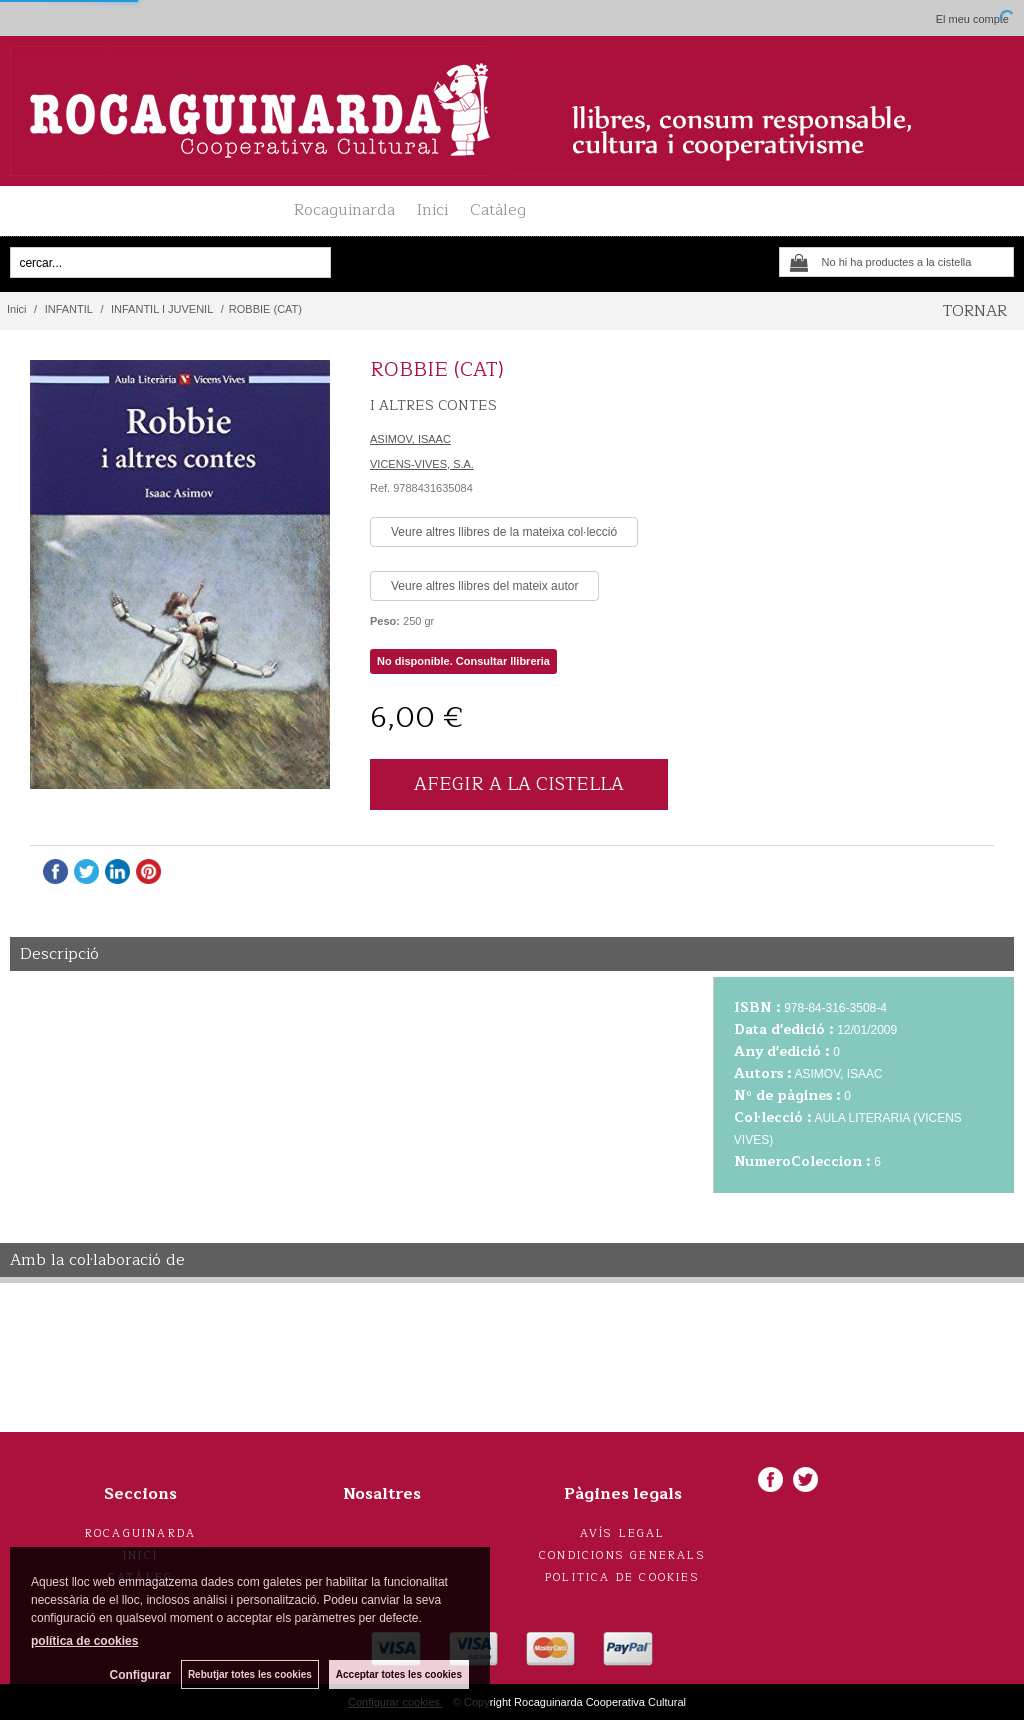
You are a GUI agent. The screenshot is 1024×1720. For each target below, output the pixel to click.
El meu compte (972, 19)
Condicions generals (622, 1555)
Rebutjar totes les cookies (250, 1674)
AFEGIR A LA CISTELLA (519, 784)
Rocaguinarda (344, 210)
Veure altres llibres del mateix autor (484, 586)
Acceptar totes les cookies (399, 1674)
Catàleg (498, 210)
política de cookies (84, 1641)
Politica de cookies (622, 1577)
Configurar (140, 1675)
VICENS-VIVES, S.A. (422, 464)
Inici (432, 210)
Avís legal (623, 1533)
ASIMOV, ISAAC (410, 439)
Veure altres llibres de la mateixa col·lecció (504, 532)
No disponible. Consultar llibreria (463, 661)
